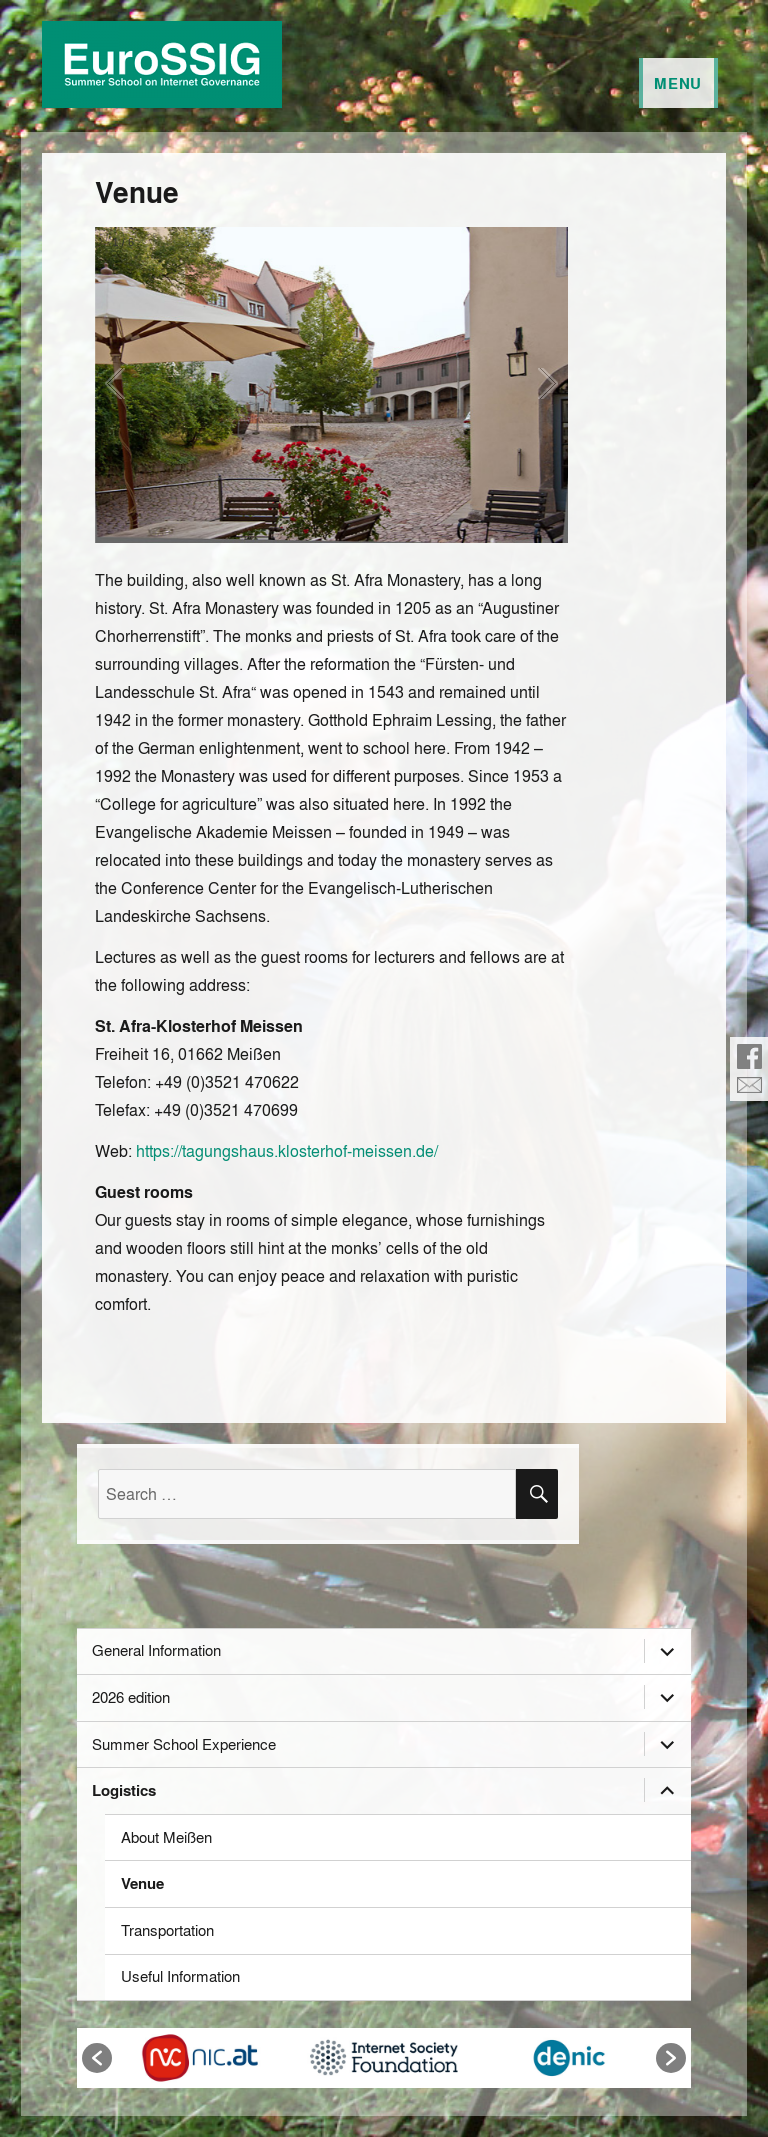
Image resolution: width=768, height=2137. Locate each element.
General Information (156, 1650)
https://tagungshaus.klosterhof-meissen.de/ (287, 1150)
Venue (142, 1883)
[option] (199, 2058)
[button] (97, 2058)
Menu (678, 83)
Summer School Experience (184, 1744)
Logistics (124, 1790)
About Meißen (166, 1837)
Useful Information (180, 1976)
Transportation (167, 1930)
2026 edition (131, 1697)
